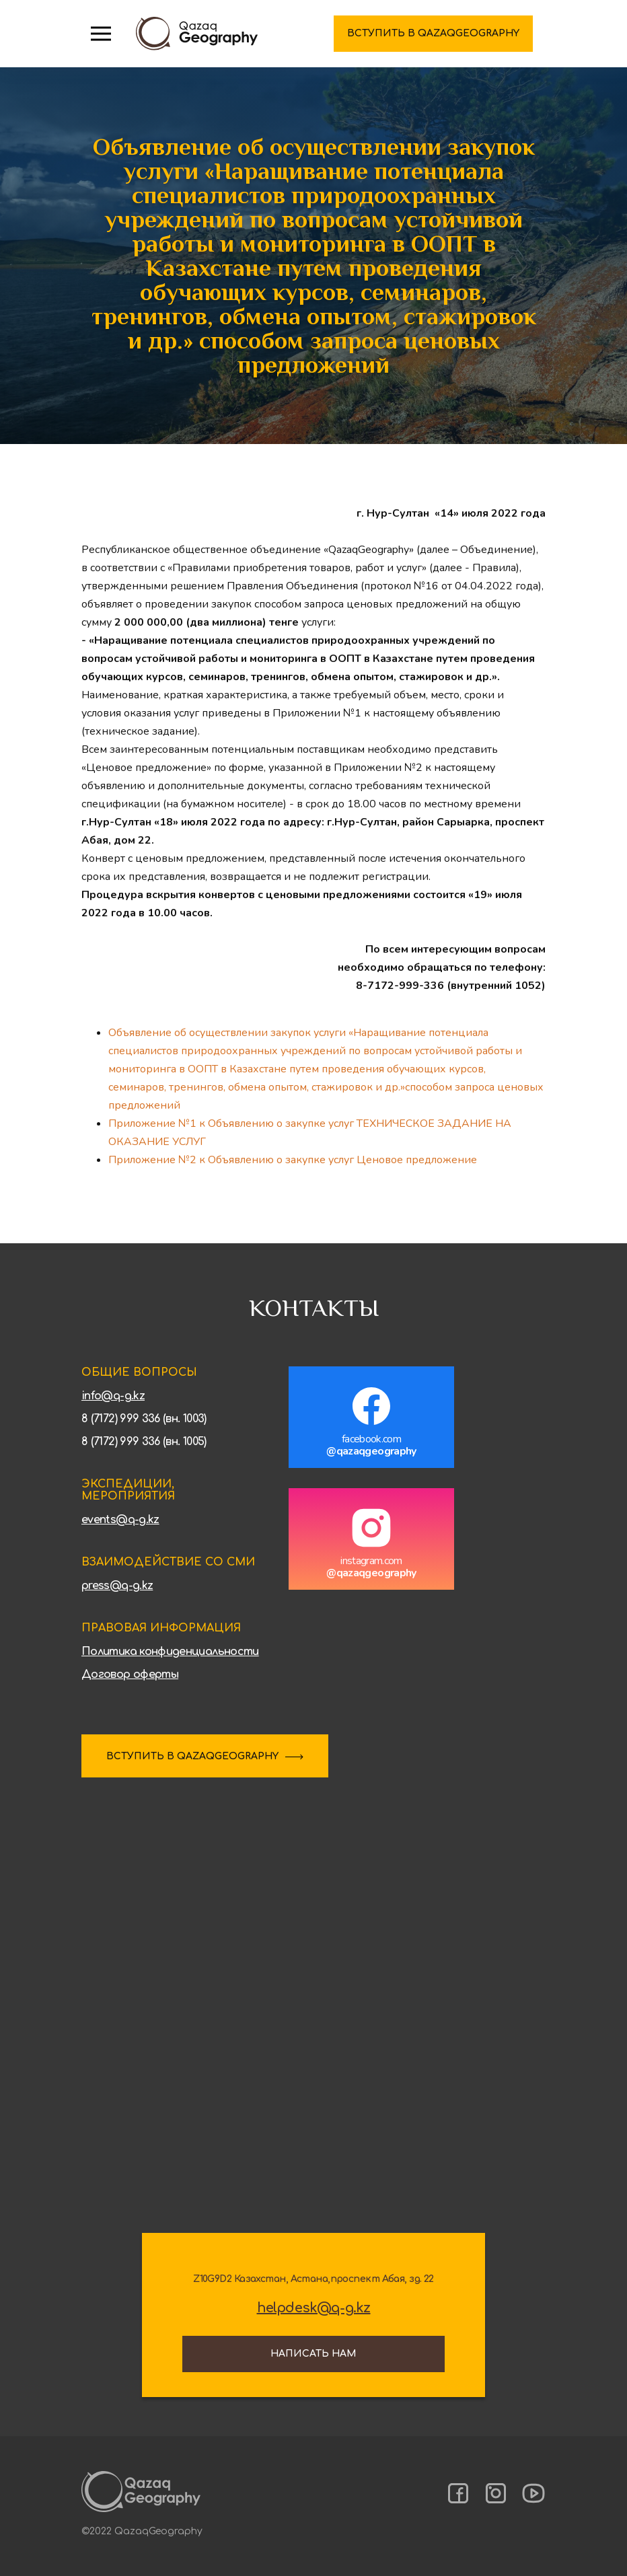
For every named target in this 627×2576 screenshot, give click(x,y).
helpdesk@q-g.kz (314, 2308)
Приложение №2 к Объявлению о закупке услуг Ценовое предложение (292, 1159)
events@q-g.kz (120, 1520)
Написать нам (313, 2354)
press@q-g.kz (117, 1586)
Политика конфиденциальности (170, 1652)
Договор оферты (129, 1674)
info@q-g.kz (113, 1396)
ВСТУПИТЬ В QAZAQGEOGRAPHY (192, 1756)
